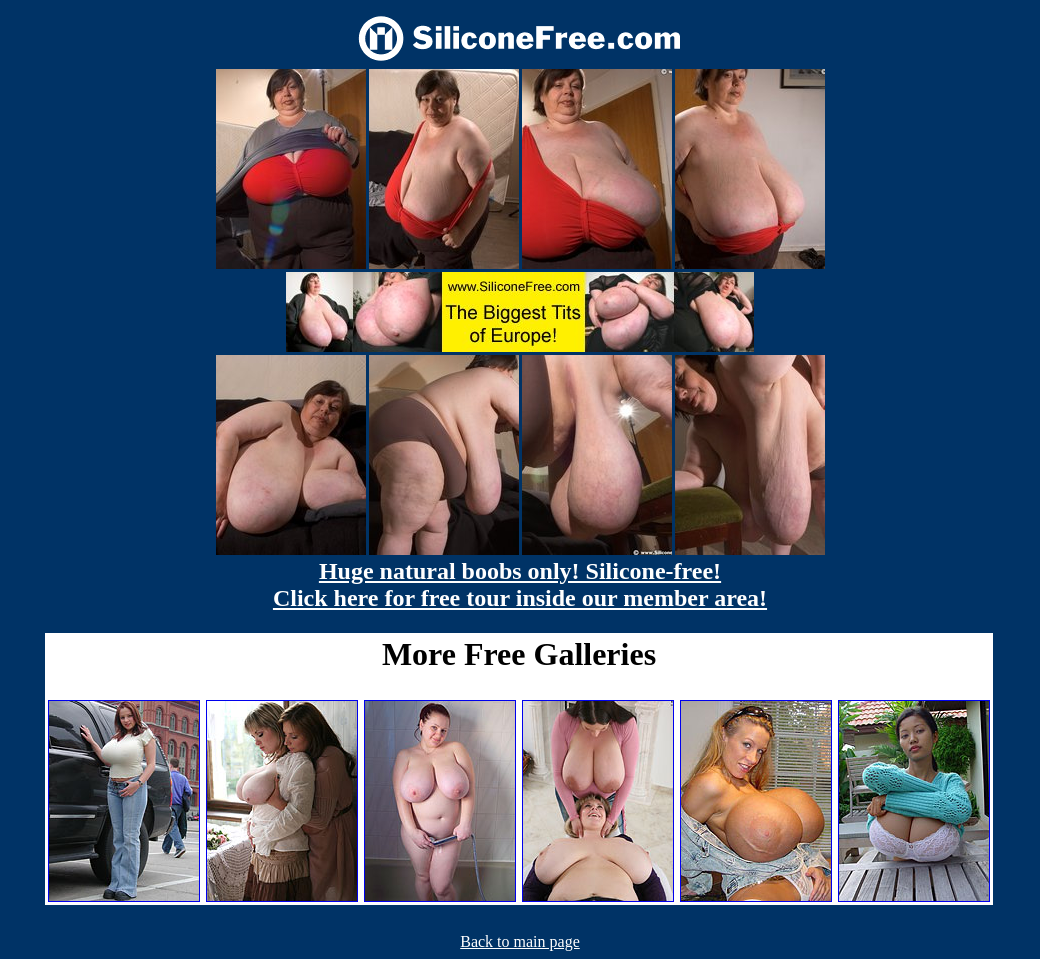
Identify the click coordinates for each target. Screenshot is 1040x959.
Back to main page (520, 941)
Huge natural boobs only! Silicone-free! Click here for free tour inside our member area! (520, 584)
